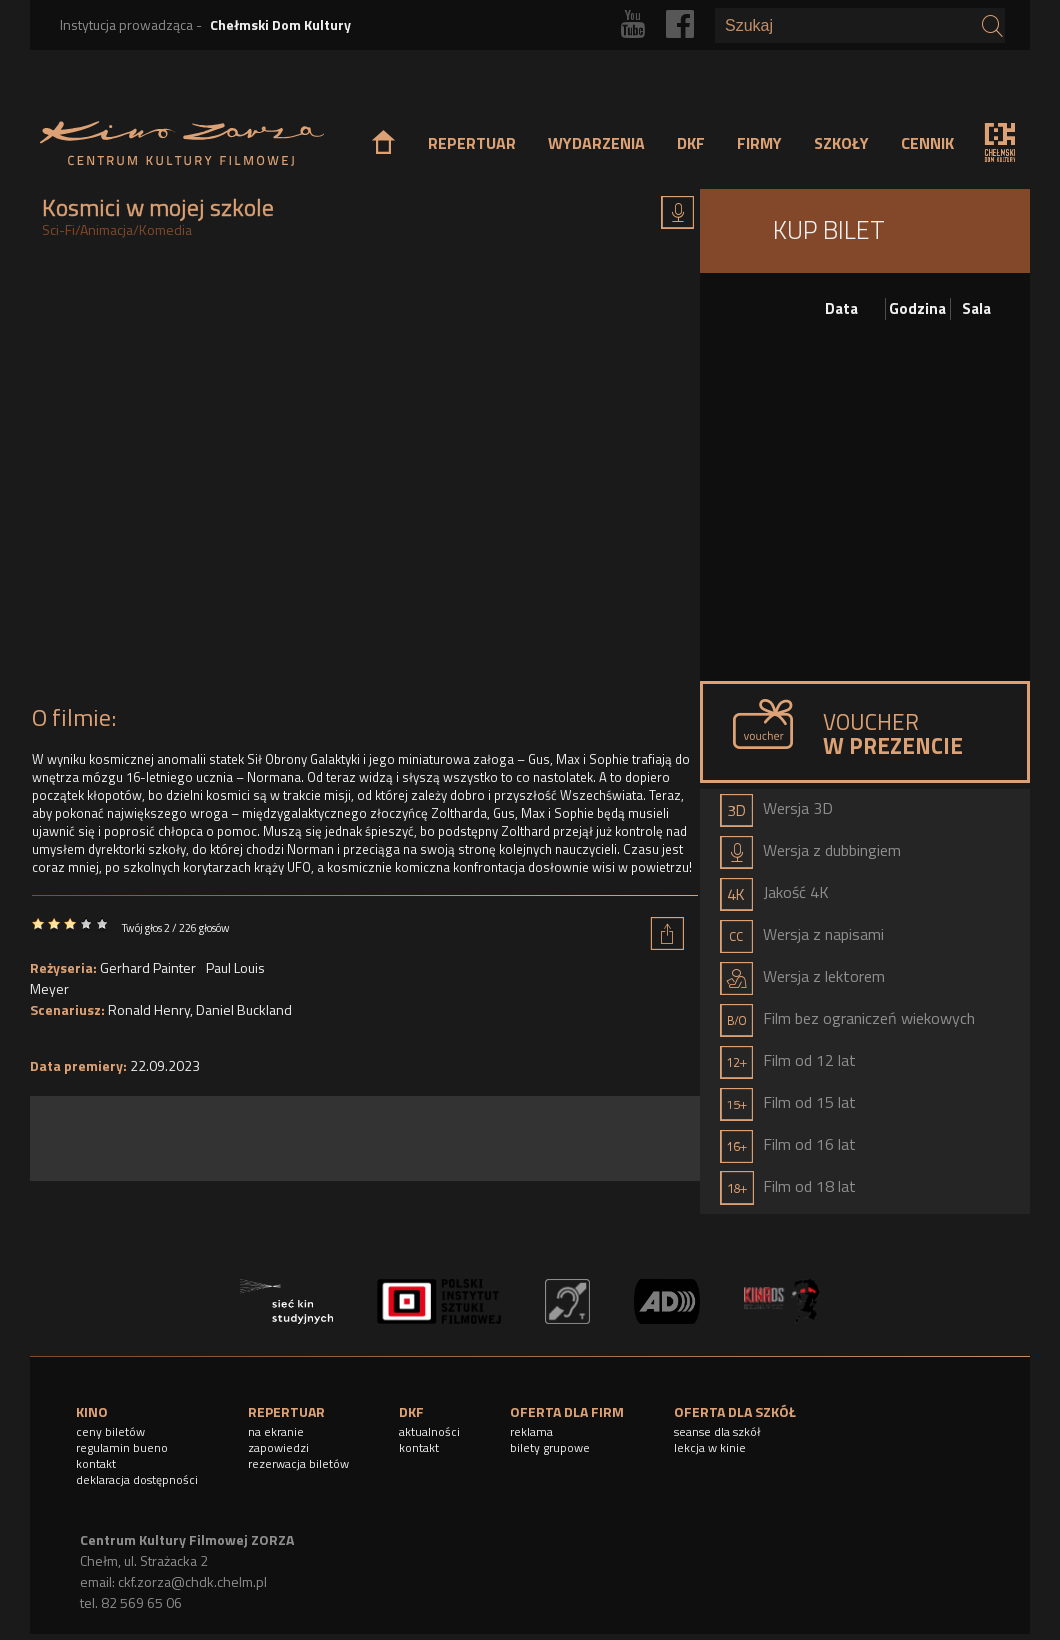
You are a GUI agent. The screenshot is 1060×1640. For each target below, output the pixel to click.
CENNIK (927, 143)
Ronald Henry (149, 1009)
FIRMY (759, 143)
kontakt (96, 1463)
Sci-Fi (58, 229)
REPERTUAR (472, 143)
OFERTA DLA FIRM (567, 1411)
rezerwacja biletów (298, 1463)
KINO (92, 1411)
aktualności (429, 1431)
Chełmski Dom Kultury (280, 24)
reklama (531, 1431)
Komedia (165, 229)
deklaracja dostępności (137, 1479)
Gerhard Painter (148, 967)
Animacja (106, 229)
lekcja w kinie (710, 1447)
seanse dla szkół (717, 1431)
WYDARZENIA (596, 143)
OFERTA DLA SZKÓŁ (735, 1411)
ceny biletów (110, 1431)
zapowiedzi (278, 1447)
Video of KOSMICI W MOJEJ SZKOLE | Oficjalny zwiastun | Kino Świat (365, 477)
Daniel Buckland (244, 1009)
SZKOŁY (841, 143)
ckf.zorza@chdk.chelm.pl (192, 1581)
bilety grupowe (550, 1447)
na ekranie (276, 1431)
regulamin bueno (122, 1447)
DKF (691, 143)
